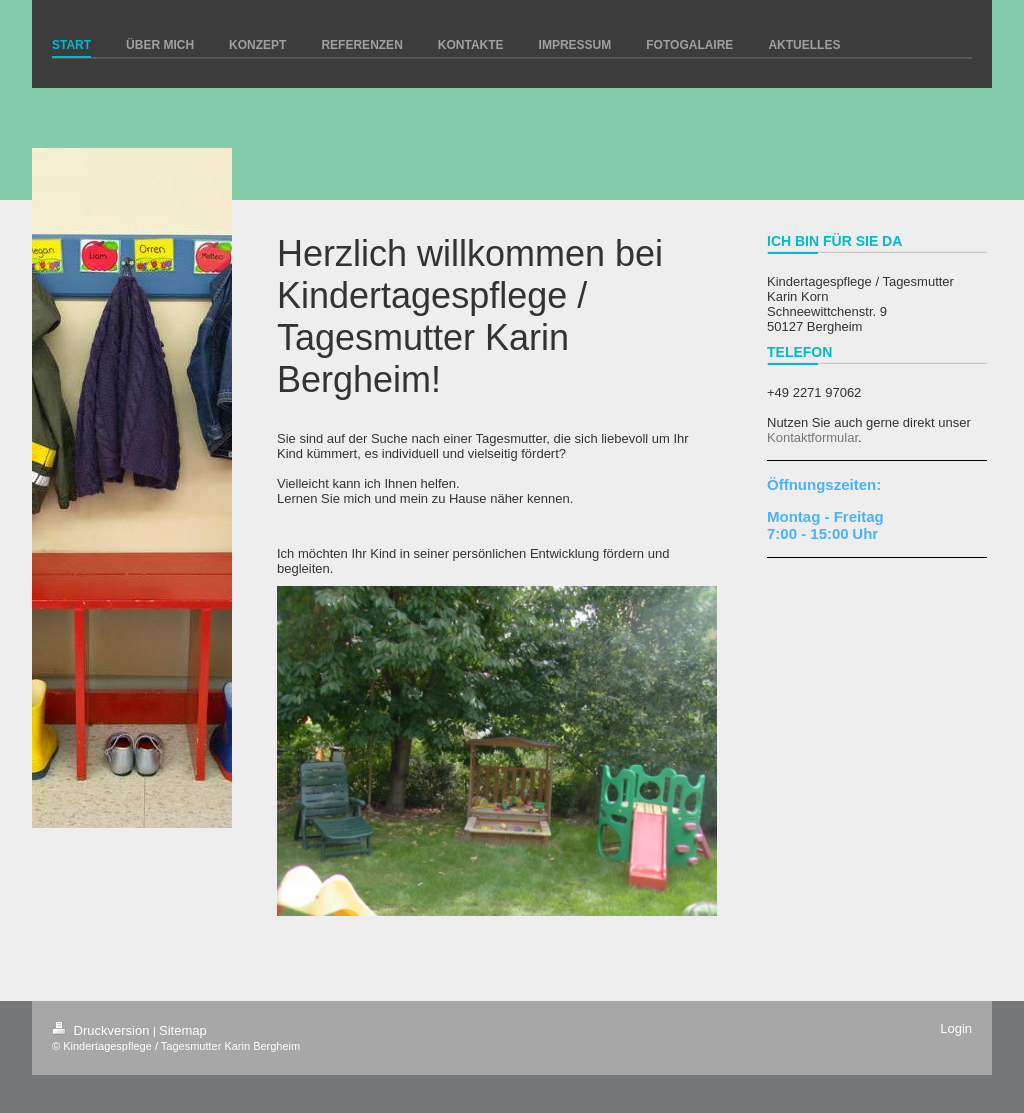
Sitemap (183, 1030)
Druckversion (102, 1030)
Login (956, 1028)
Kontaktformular (812, 437)
